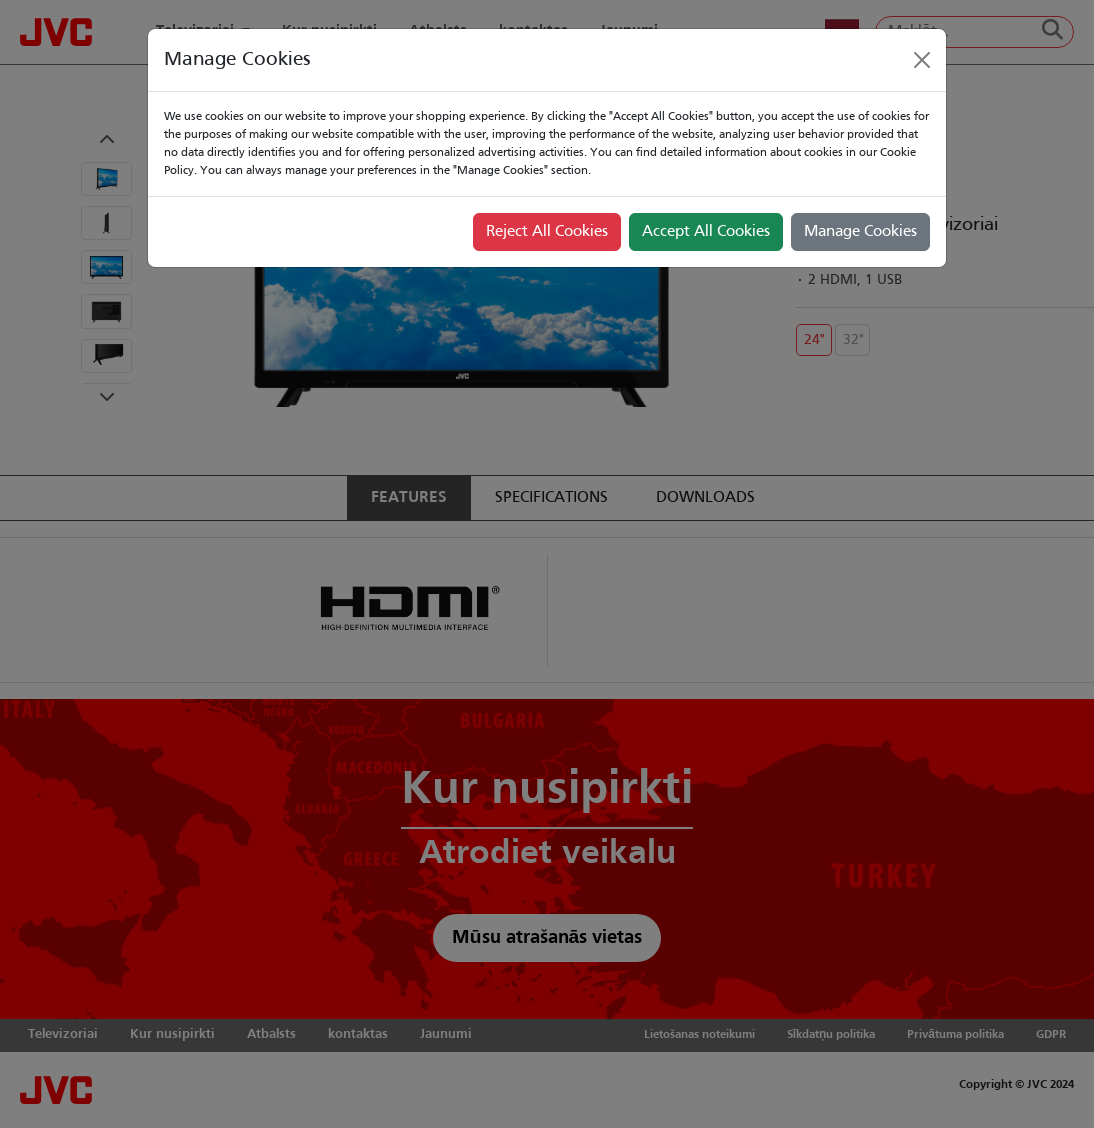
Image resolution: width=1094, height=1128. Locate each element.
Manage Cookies (860, 232)
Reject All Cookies (547, 232)
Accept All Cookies (706, 232)
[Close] (922, 60)
